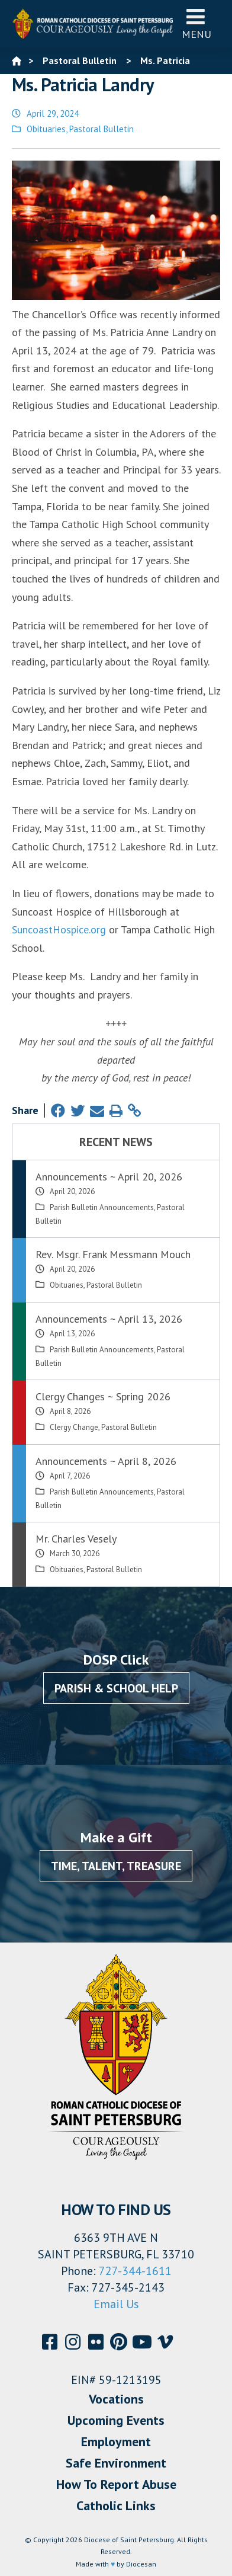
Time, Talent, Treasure (116, 1866)
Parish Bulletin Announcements (102, 1207)
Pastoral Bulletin (101, 129)
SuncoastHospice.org (59, 929)
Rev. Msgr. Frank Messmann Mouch (113, 1254)
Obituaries (46, 129)
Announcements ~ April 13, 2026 (109, 1319)
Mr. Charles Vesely (76, 1538)
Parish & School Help (116, 1688)
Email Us (116, 2304)
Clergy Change (74, 1427)
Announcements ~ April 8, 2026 (106, 1461)
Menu (196, 23)
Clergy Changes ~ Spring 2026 (103, 1396)
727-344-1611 (135, 2271)
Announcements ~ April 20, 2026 (109, 1176)
